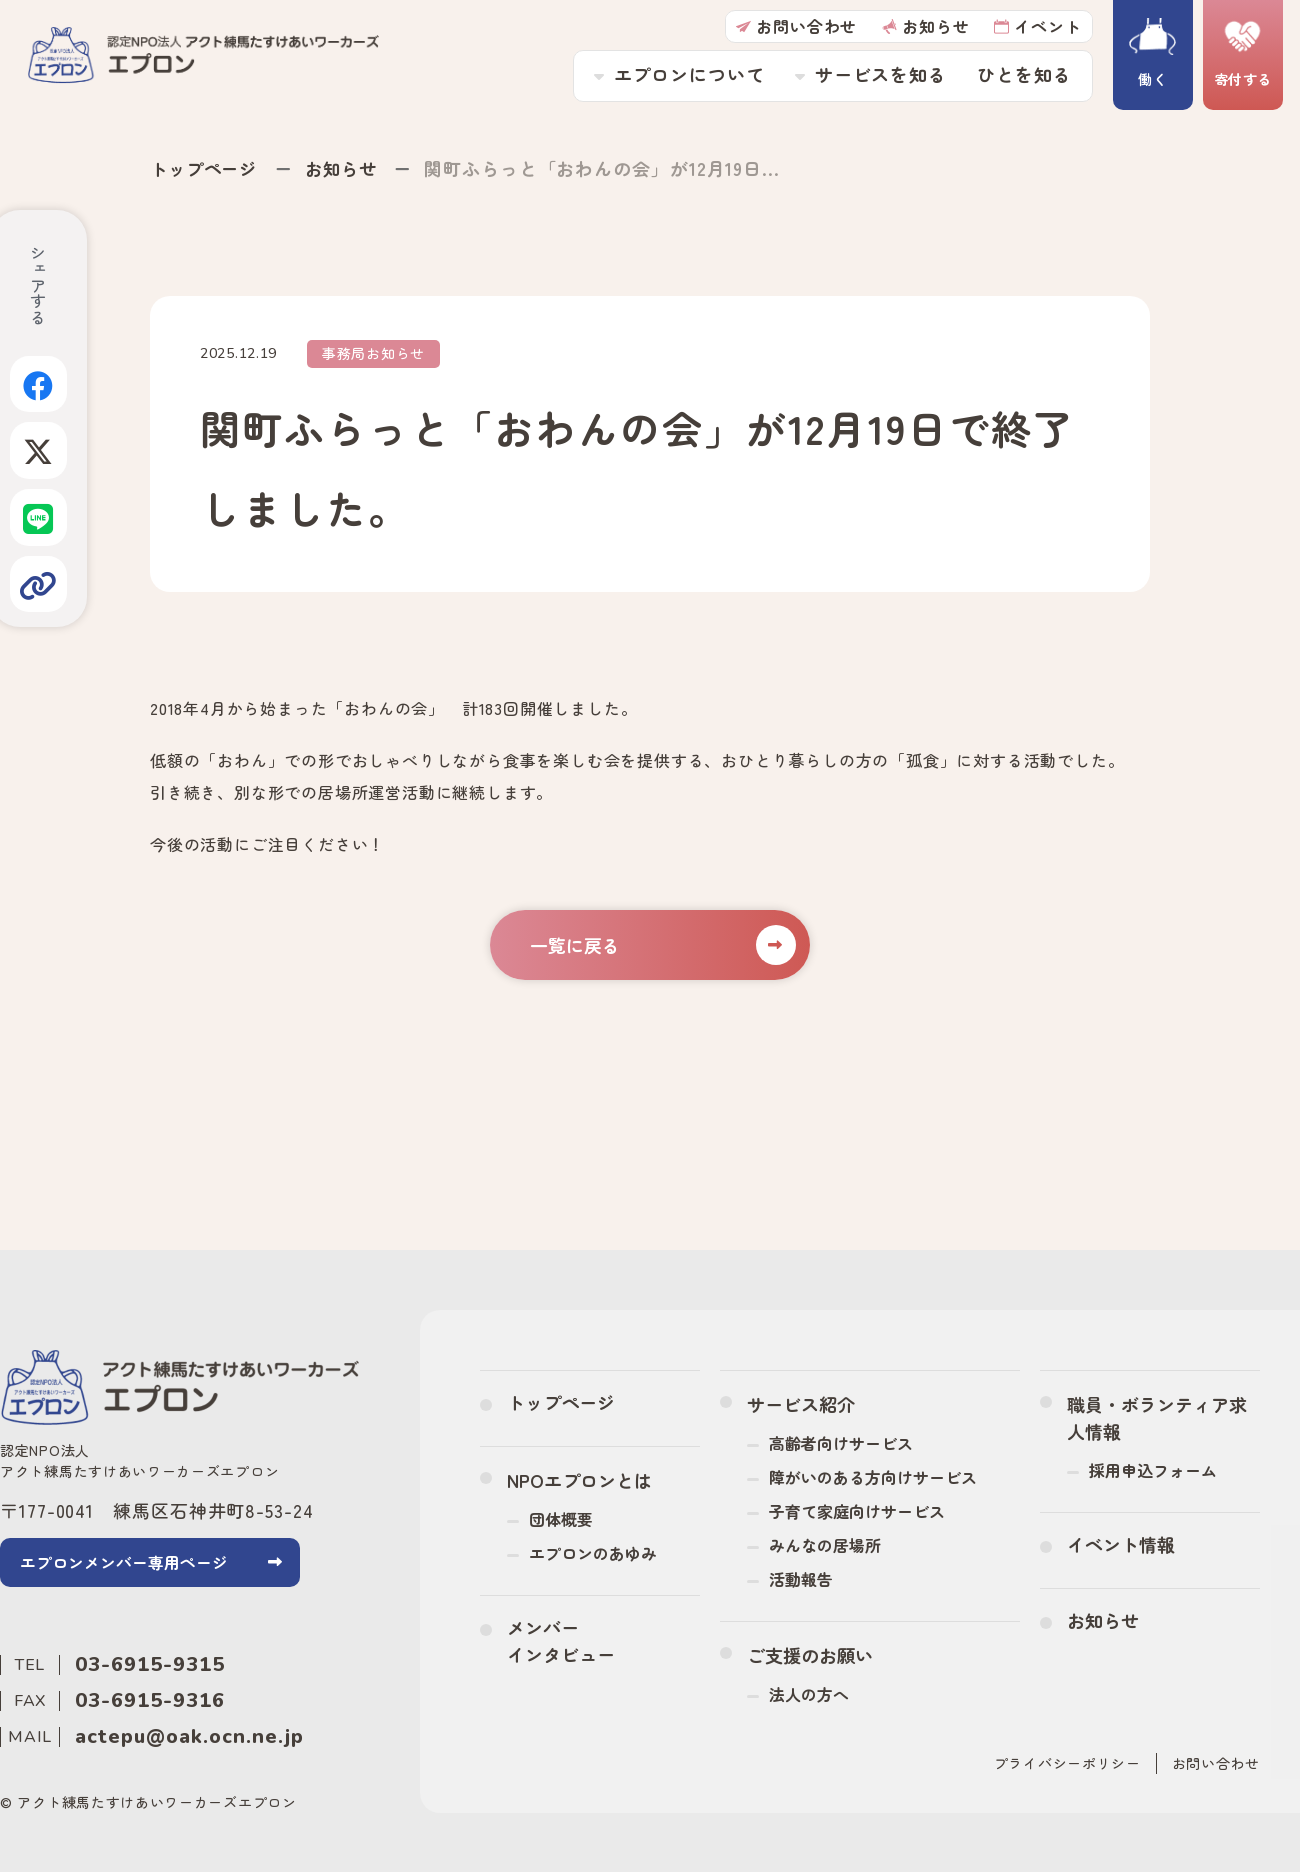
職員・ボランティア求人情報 (1157, 1416)
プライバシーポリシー (1067, 1762)
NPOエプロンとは (579, 1479)
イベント (1035, 27)
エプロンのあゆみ (593, 1552)
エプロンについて (686, 77)
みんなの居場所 (825, 1544)
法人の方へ (809, 1693)
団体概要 (561, 1518)
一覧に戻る (662, 944)
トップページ (206, 168)
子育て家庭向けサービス (857, 1510)
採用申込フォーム (1153, 1469)
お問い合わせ (794, 27)
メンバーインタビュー (561, 1639)
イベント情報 (1121, 1543)
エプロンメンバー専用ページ (124, 1562)
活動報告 (801, 1578)
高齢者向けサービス (841, 1442)
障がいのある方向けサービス (873, 1476)
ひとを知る (1022, 77)
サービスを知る (878, 77)
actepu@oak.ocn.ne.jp (189, 1735)
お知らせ (923, 27)
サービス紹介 (801, 1403)
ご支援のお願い (810, 1654)
